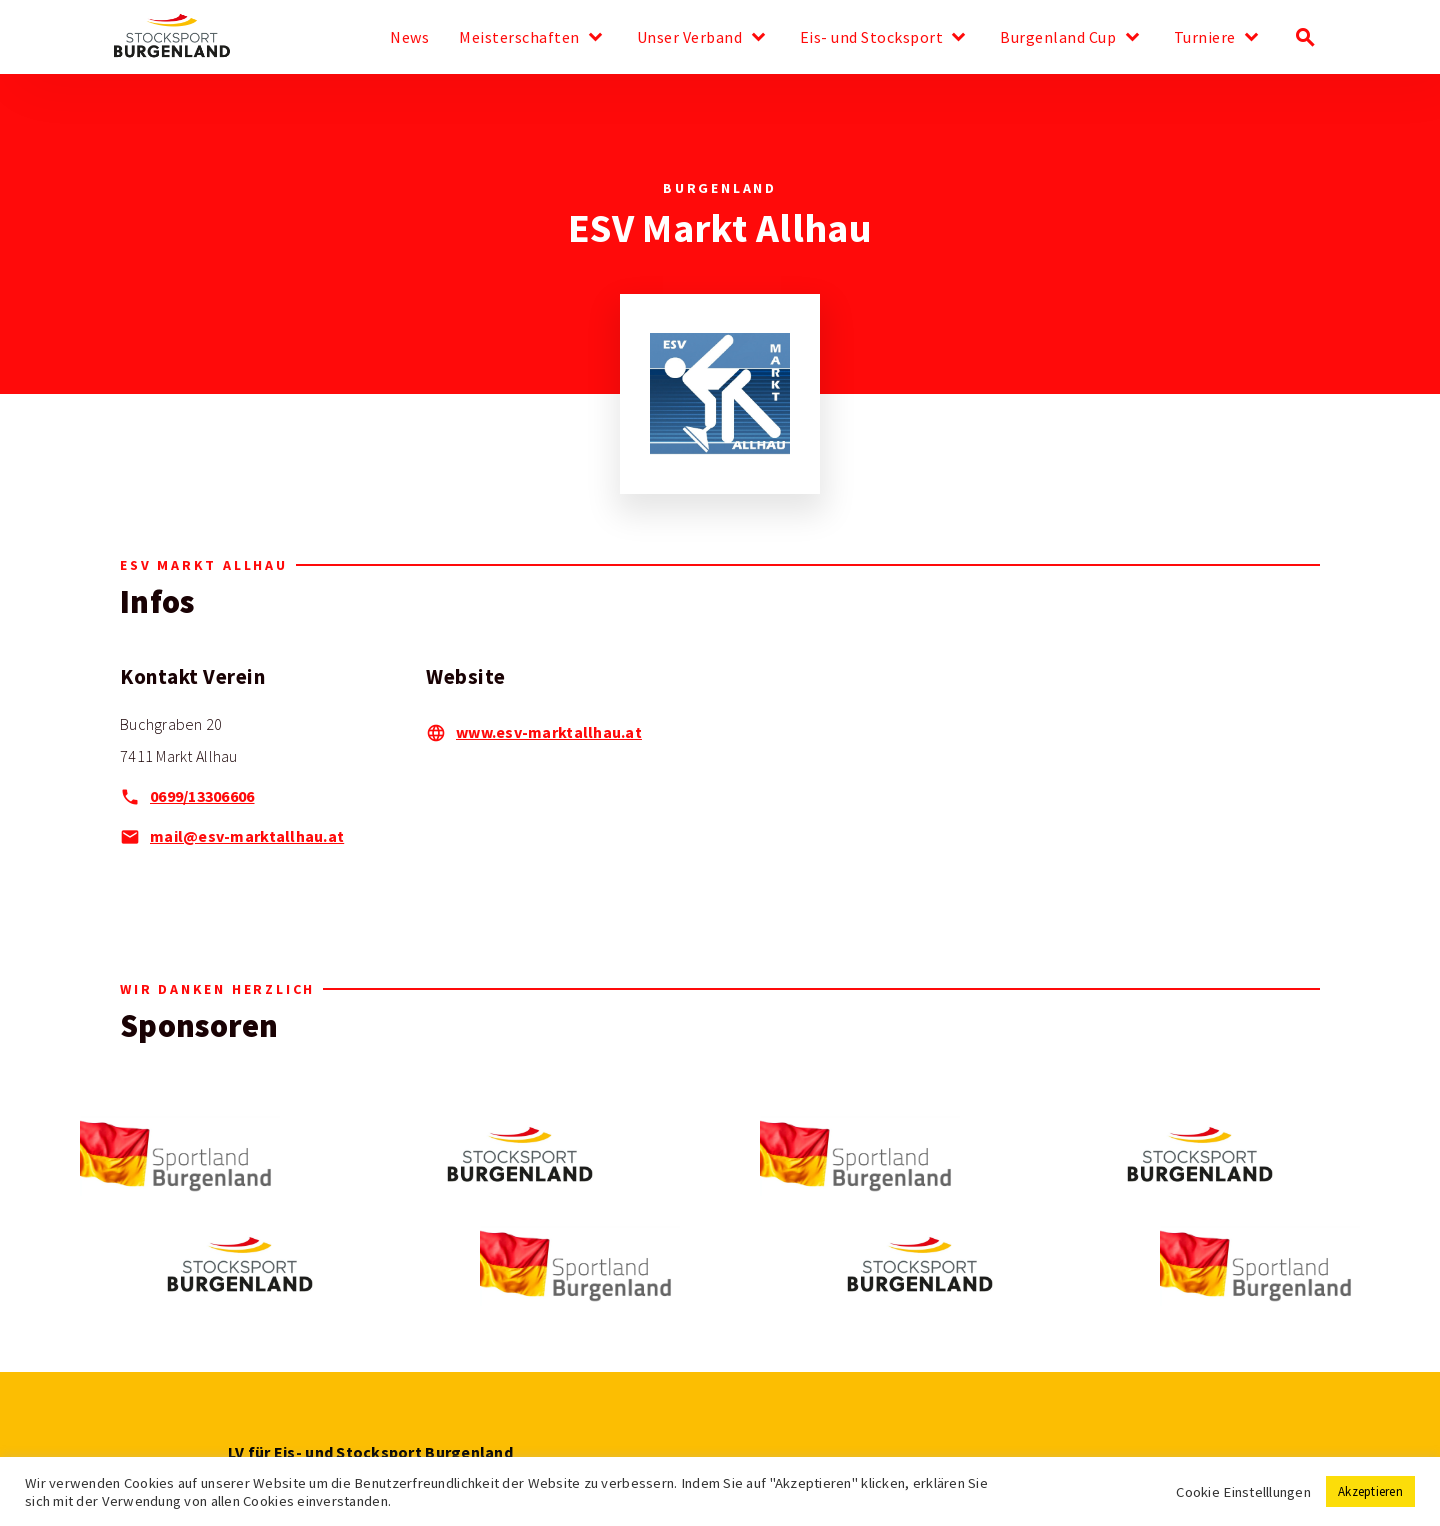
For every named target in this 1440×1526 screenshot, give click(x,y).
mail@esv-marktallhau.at (247, 836)
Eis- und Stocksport (872, 38)
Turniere (1205, 38)
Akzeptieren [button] (1370, 1491)
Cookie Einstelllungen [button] (1243, 1492)
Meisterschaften (519, 38)
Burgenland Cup (1058, 38)
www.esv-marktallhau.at (549, 732)
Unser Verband (690, 38)
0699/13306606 (202, 796)
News (409, 38)
